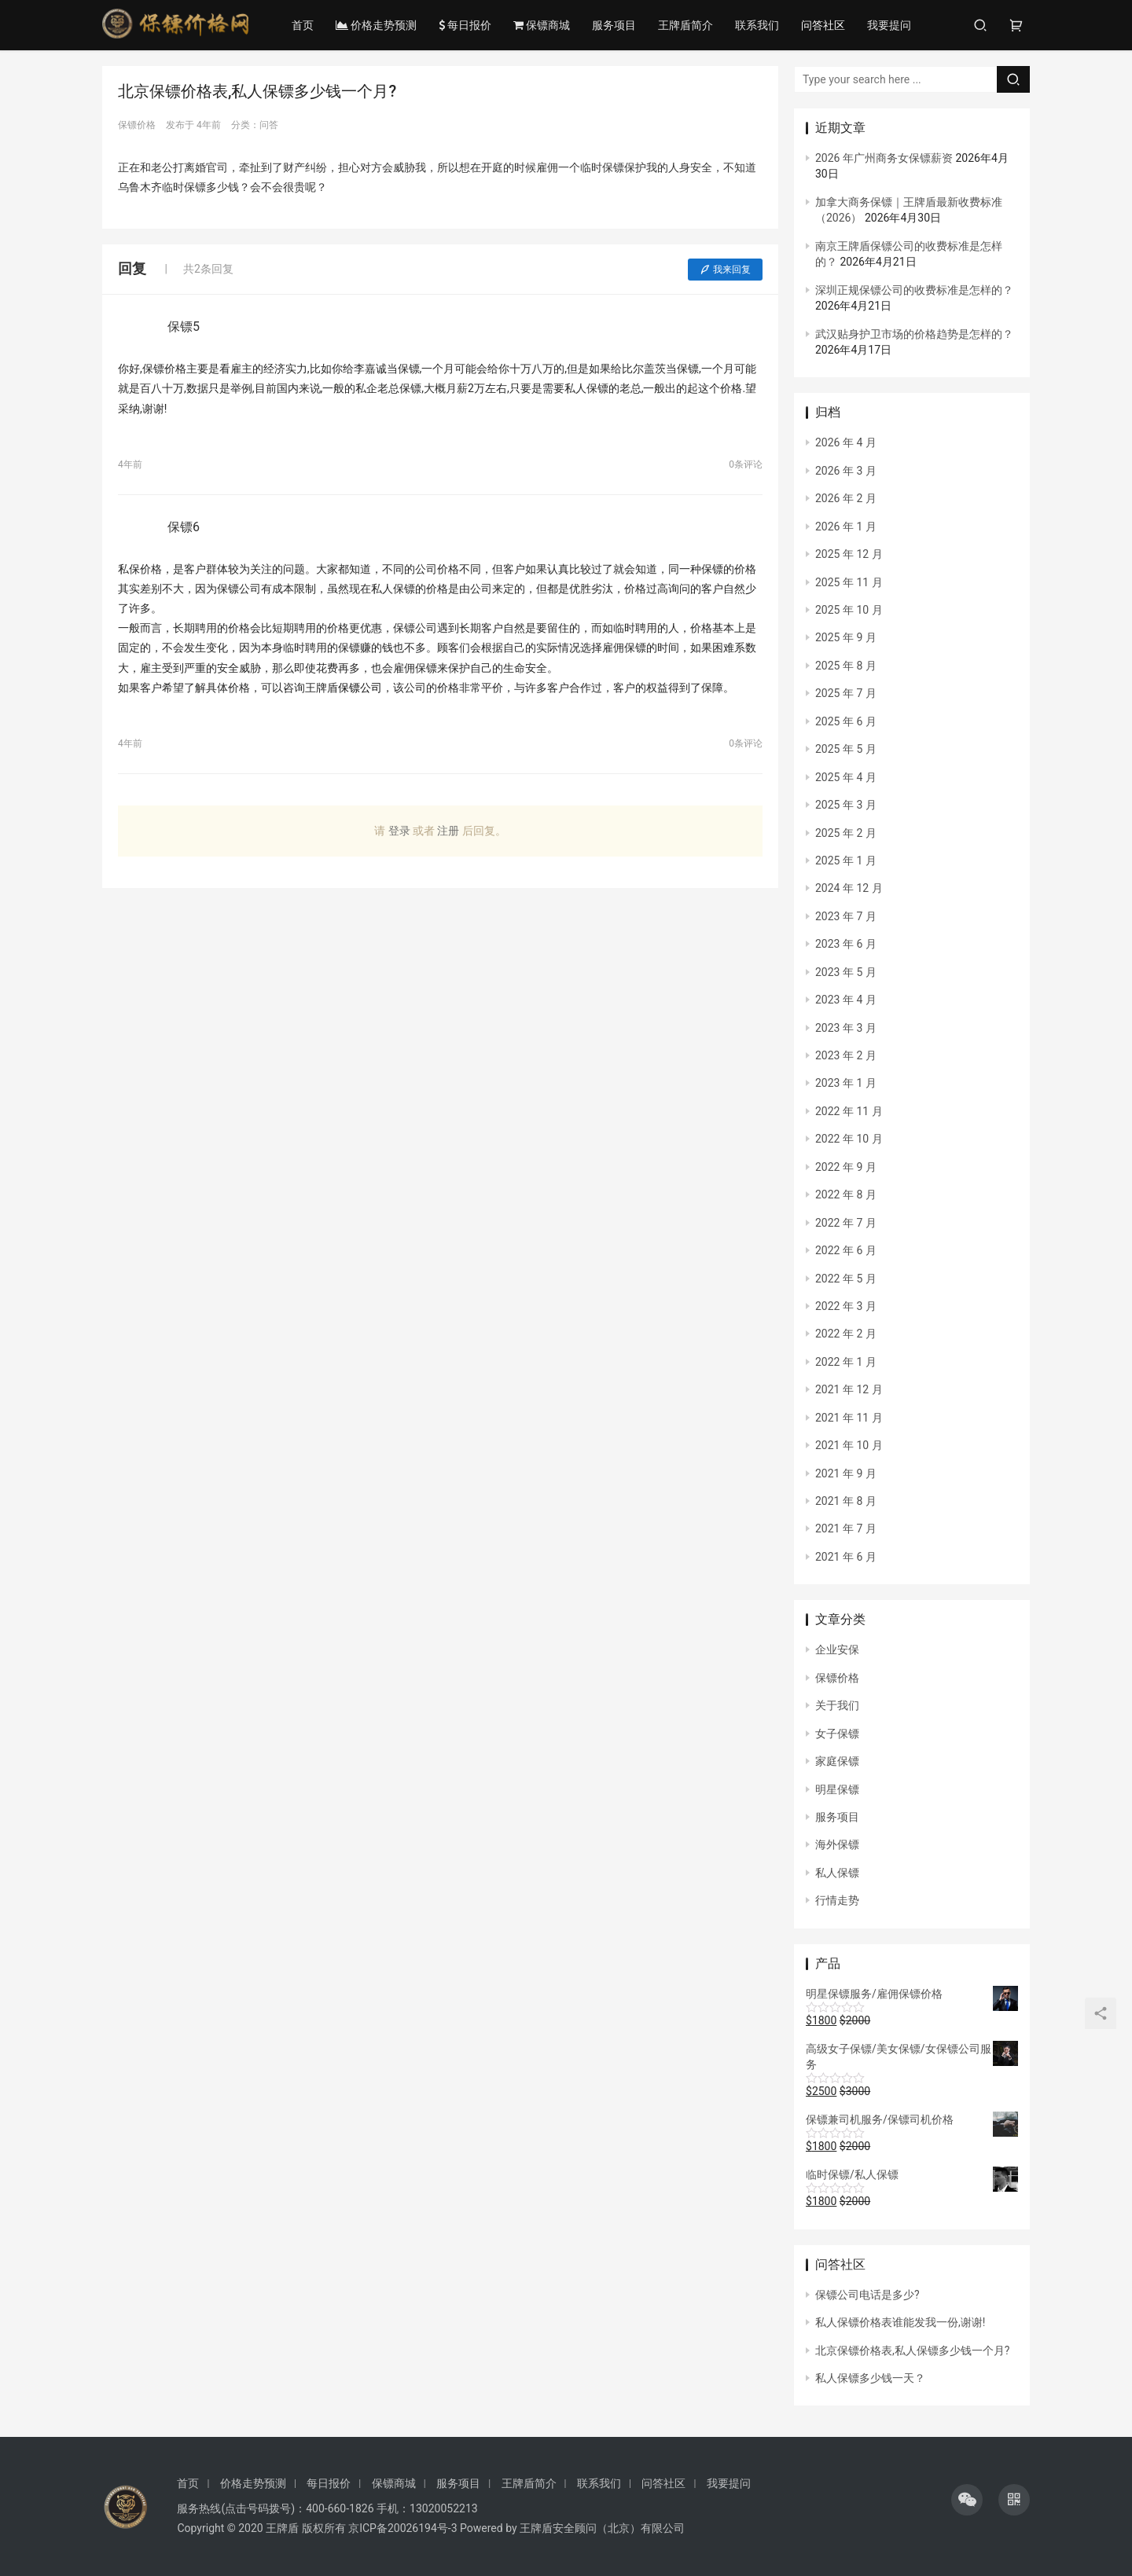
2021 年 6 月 (846, 1556)
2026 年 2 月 (846, 498)
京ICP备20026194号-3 (402, 2528)
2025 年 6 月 (846, 721)
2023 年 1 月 (846, 1083)
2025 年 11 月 (849, 582)
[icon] (967, 2499)
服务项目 (616, 25)
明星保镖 (837, 1789)
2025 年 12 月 (849, 554)
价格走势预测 (378, 25)
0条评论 (746, 464)
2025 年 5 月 (846, 749)
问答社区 (825, 25)
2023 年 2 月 (846, 1055)
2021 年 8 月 (846, 1501)
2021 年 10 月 (849, 1445)
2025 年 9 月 (846, 637)
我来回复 (725, 269)
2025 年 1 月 (846, 860)
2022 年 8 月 (846, 1194)
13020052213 (444, 2508)
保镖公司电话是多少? (867, 2294)
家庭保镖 (837, 1761)
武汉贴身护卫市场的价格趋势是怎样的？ (914, 334)
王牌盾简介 (687, 25)
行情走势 (837, 1900)
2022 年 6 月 (846, 1250)
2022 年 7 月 (846, 1222)
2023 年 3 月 (846, 1028)
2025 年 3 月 (846, 804)
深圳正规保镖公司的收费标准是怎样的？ (914, 290)
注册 (448, 830)
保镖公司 (360, 687)
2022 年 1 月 (846, 1362)
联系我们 (759, 25)
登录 (399, 830)
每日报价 (467, 25)
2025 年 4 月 (846, 777)
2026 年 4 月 (846, 442)
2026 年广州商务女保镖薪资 (884, 158)
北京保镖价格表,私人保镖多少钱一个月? (912, 2350)
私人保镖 (837, 1872)
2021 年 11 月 (849, 1417)
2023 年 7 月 (846, 916)
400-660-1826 (339, 2508)
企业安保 (837, 1649)
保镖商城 (544, 25)
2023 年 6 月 (846, 944)
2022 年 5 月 (846, 1278)
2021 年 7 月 (846, 1528)
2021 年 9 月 (846, 1473)
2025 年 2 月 (846, 833)
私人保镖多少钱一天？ (870, 2378)
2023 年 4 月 (846, 999)
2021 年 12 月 (849, 1389)
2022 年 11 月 (849, 1111)
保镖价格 (837, 1677)
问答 (268, 124)
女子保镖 (837, 1733)
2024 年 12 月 (849, 888)
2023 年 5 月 (846, 972)
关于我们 (837, 1705)
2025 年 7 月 (846, 693)
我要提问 (891, 25)
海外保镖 (837, 1844)
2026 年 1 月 (846, 526)
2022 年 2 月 (846, 1333)
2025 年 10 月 (849, 610)
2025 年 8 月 (846, 665)
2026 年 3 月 (846, 470)
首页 (305, 25)
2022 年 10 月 (849, 1138)
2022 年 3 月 (846, 1306)
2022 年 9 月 (846, 1167)
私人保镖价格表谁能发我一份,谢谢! (900, 2322)
